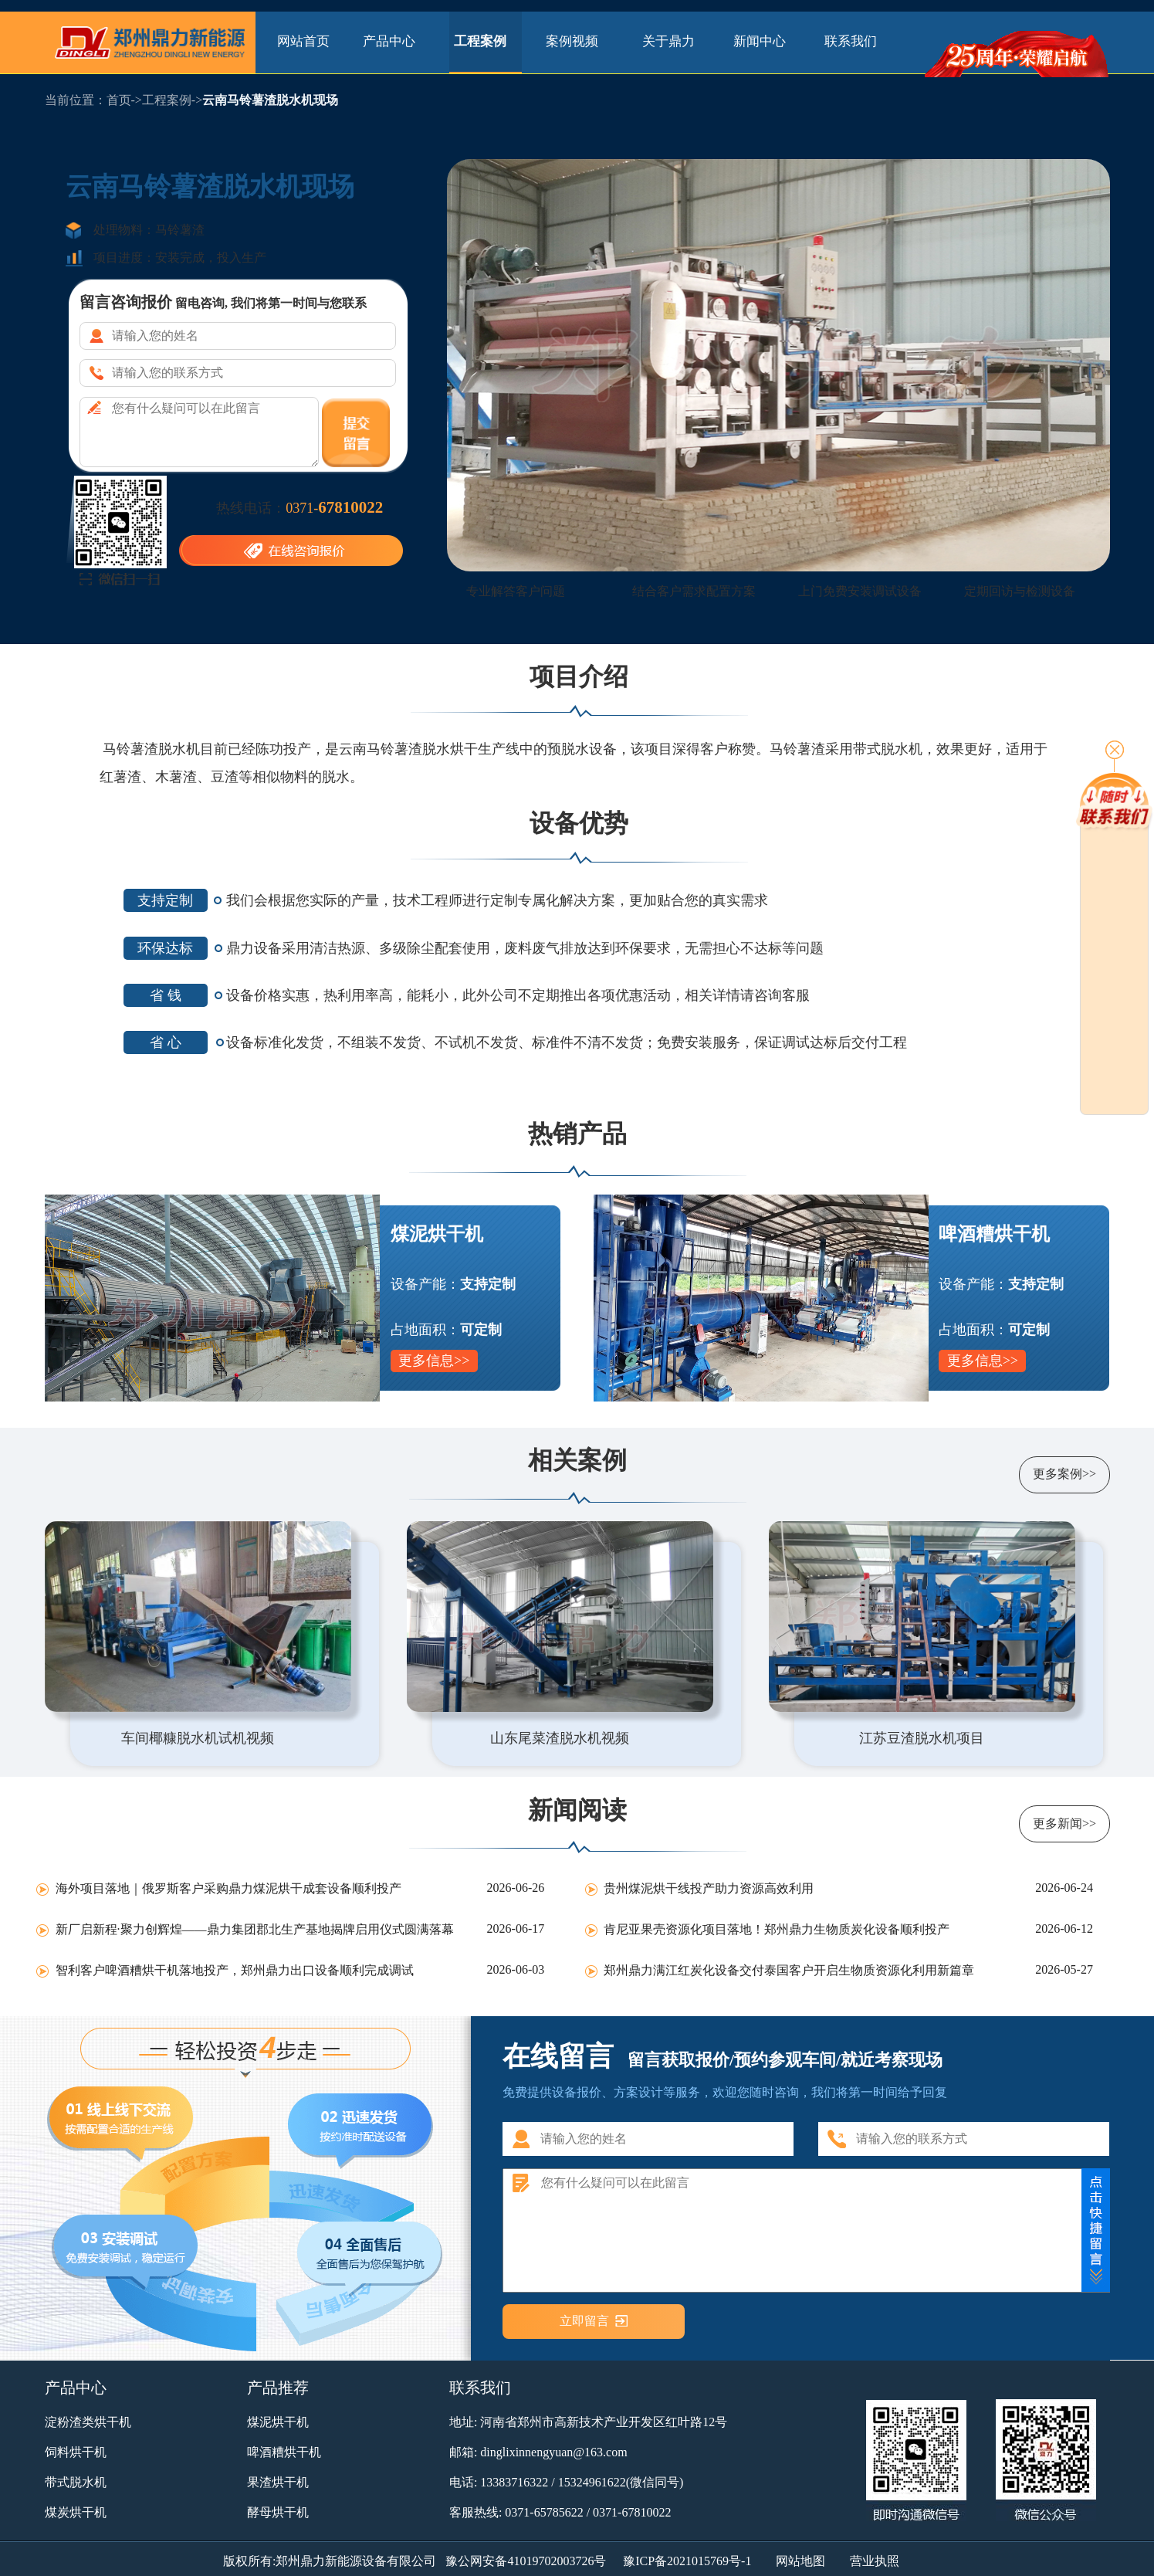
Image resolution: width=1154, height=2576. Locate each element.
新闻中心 (759, 41)
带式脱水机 (76, 2482)
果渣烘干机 (278, 2482)
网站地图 (800, 2561)
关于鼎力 (668, 41)
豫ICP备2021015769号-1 (687, 2561)
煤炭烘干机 (76, 2512)
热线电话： (299, 507)
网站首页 (303, 41)
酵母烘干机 (278, 2512)
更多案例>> (1064, 1473)
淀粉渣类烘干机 (88, 2422)
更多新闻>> (1064, 1823)
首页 (119, 100)
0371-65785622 (544, 2512)
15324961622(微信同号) (621, 2482)
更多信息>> (433, 1361)
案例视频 (577, 41)
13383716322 (514, 2482)
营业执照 (874, 2561)
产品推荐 (278, 2387)
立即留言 (584, 2320)
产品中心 (394, 41)
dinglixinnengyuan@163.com (553, 2452)
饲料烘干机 (76, 2452)
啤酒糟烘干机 (284, 2452)
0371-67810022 (632, 2512)
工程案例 (485, 41)
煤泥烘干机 (278, 2422)
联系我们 (850, 41)
